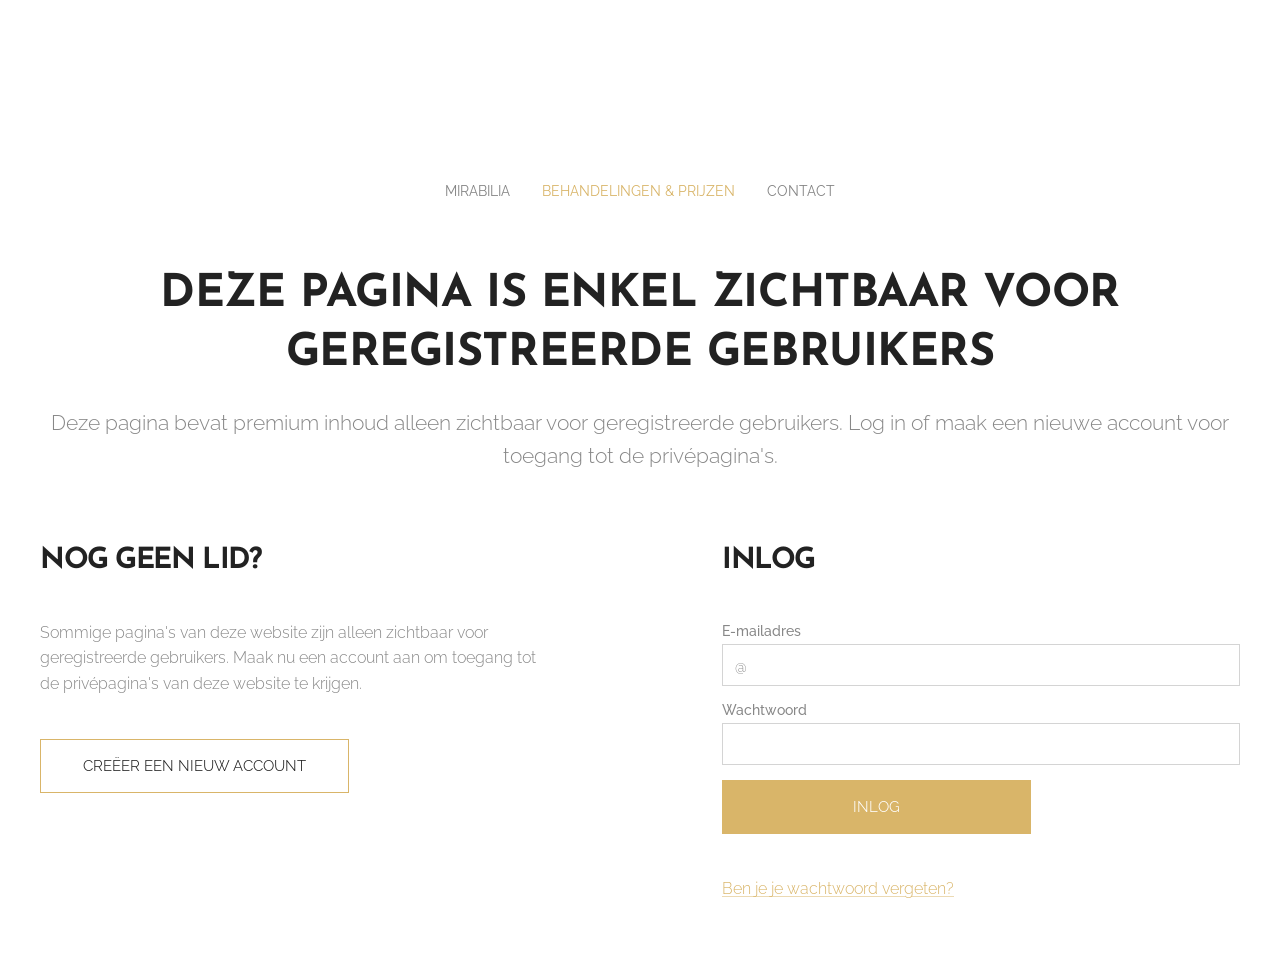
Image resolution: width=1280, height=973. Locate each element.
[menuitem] (469, 191)
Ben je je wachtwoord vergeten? (838, 888)
